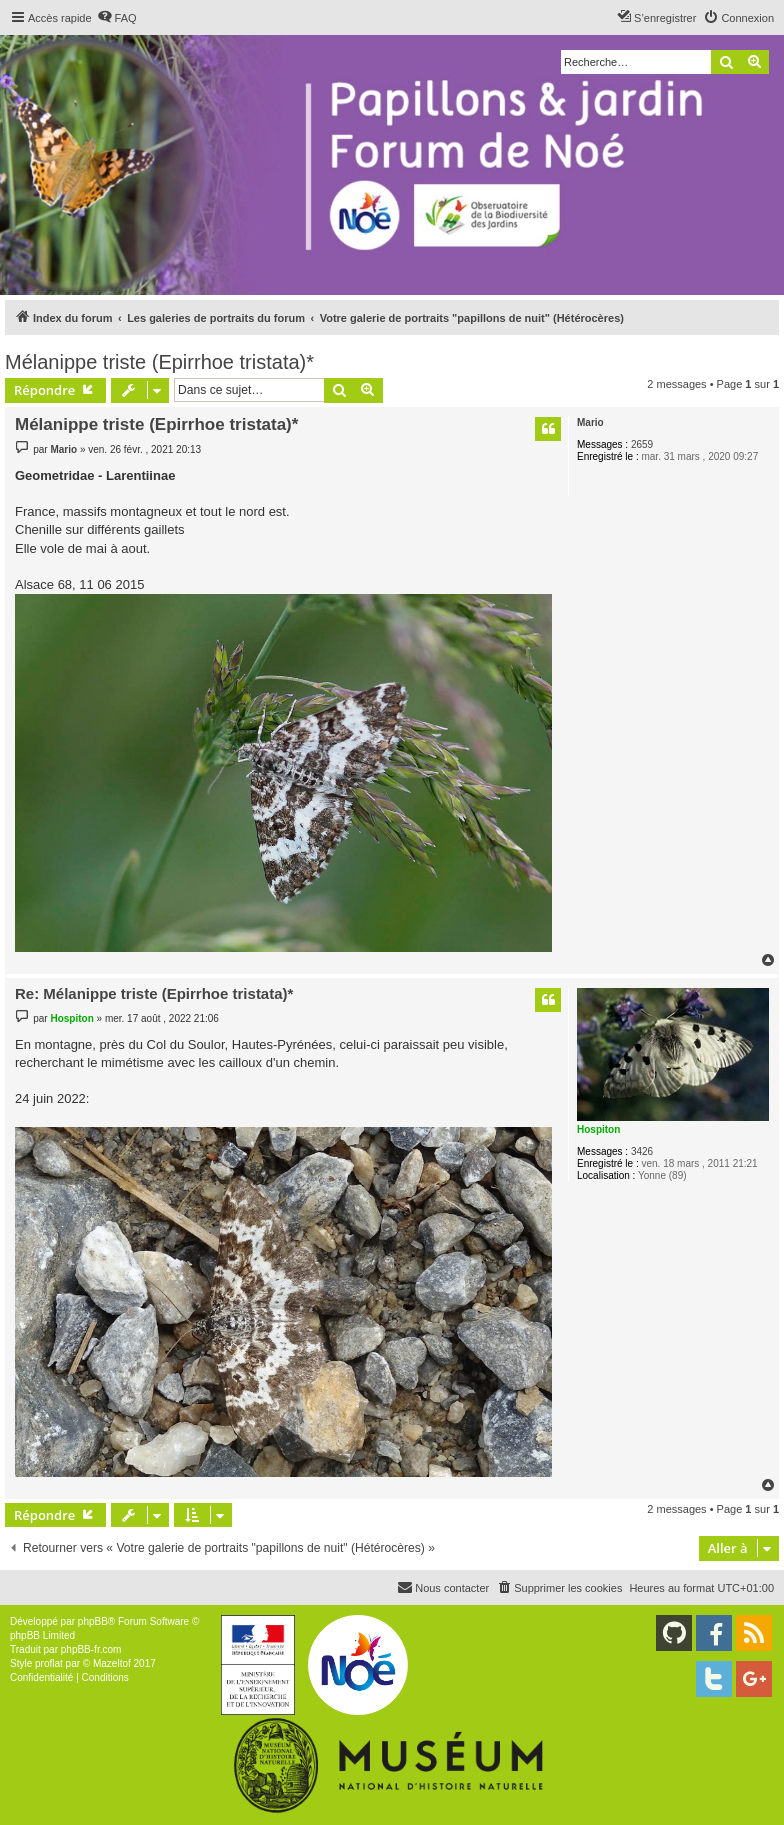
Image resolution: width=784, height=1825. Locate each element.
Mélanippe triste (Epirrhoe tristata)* (159, 362)
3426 (642, 1151)
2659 (642, 444)
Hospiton (598, 1129)
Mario (590, 422)
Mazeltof (112, 1663)
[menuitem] (117, 18)
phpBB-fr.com (91, 1649)
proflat (49, 1663)
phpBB (93, 1621)
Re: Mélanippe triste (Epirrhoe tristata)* (154, 993)
